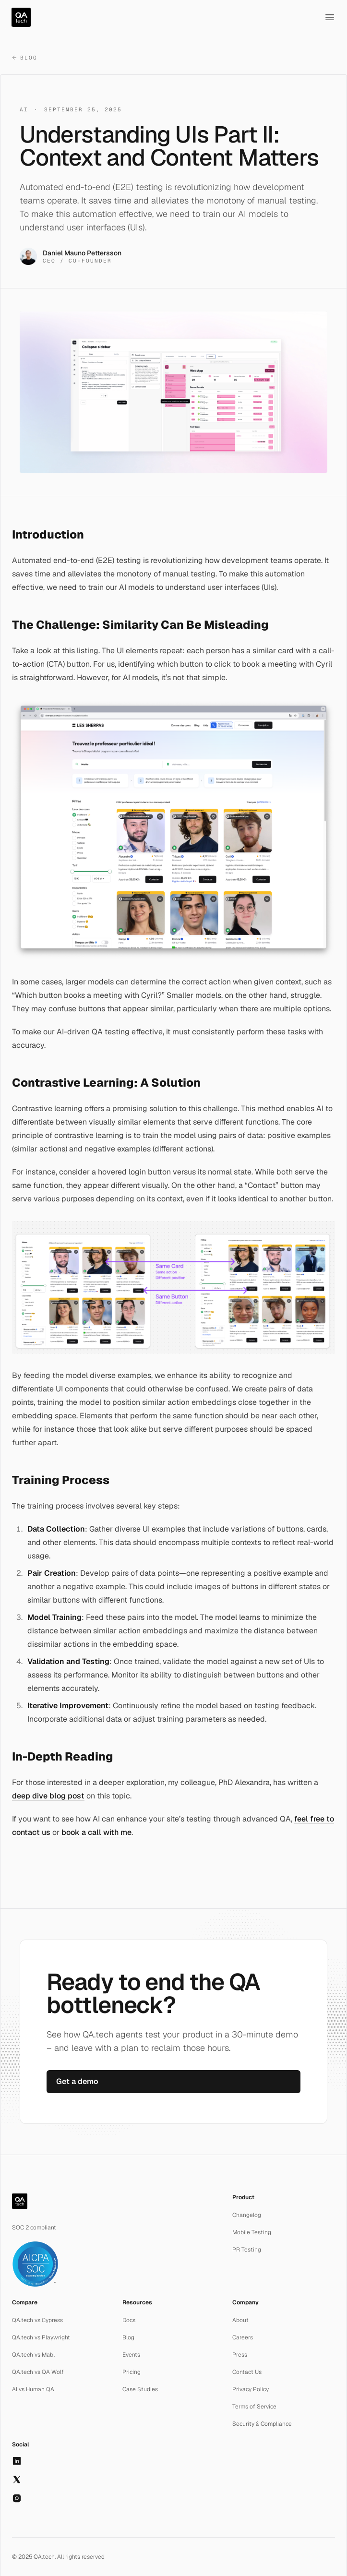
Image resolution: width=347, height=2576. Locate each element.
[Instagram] (17, 2498)
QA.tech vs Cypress (37, 2320)
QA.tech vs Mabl (33, 2355)
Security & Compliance (262, 2424)
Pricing (131, 2372)
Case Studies (140, 2389)
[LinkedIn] (17, 2461)
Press (239, 2355)
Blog (24, 57)
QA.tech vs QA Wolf (38, 2372)
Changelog (246, 2215)
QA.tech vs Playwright (41, 2337)
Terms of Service (254, 2406)
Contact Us (247, 2372)
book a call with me (96, 1832)
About (240, 2320)
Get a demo (77, 2081)
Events (131, 2355)
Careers (242, 2337)
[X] (17, 2479)
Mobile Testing (251, 2232)
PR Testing (246, 2249)
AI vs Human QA (33, 2389)
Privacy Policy (250, 2389)
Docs (128, 2320)
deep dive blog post (48, 1796)
